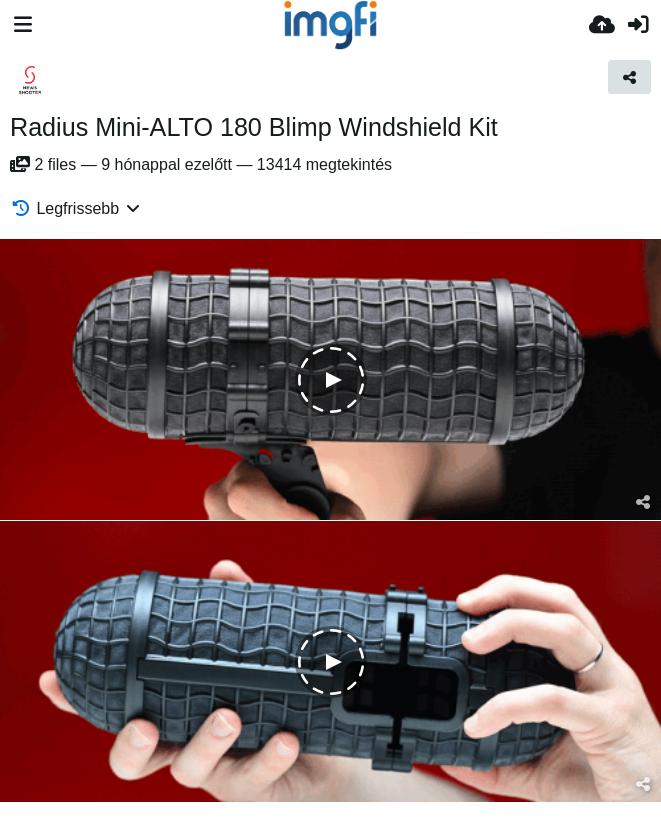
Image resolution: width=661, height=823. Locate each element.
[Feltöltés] (602, 25)
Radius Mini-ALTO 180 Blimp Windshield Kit (254, 127)
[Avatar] (30, 80)
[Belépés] (638, 25)
